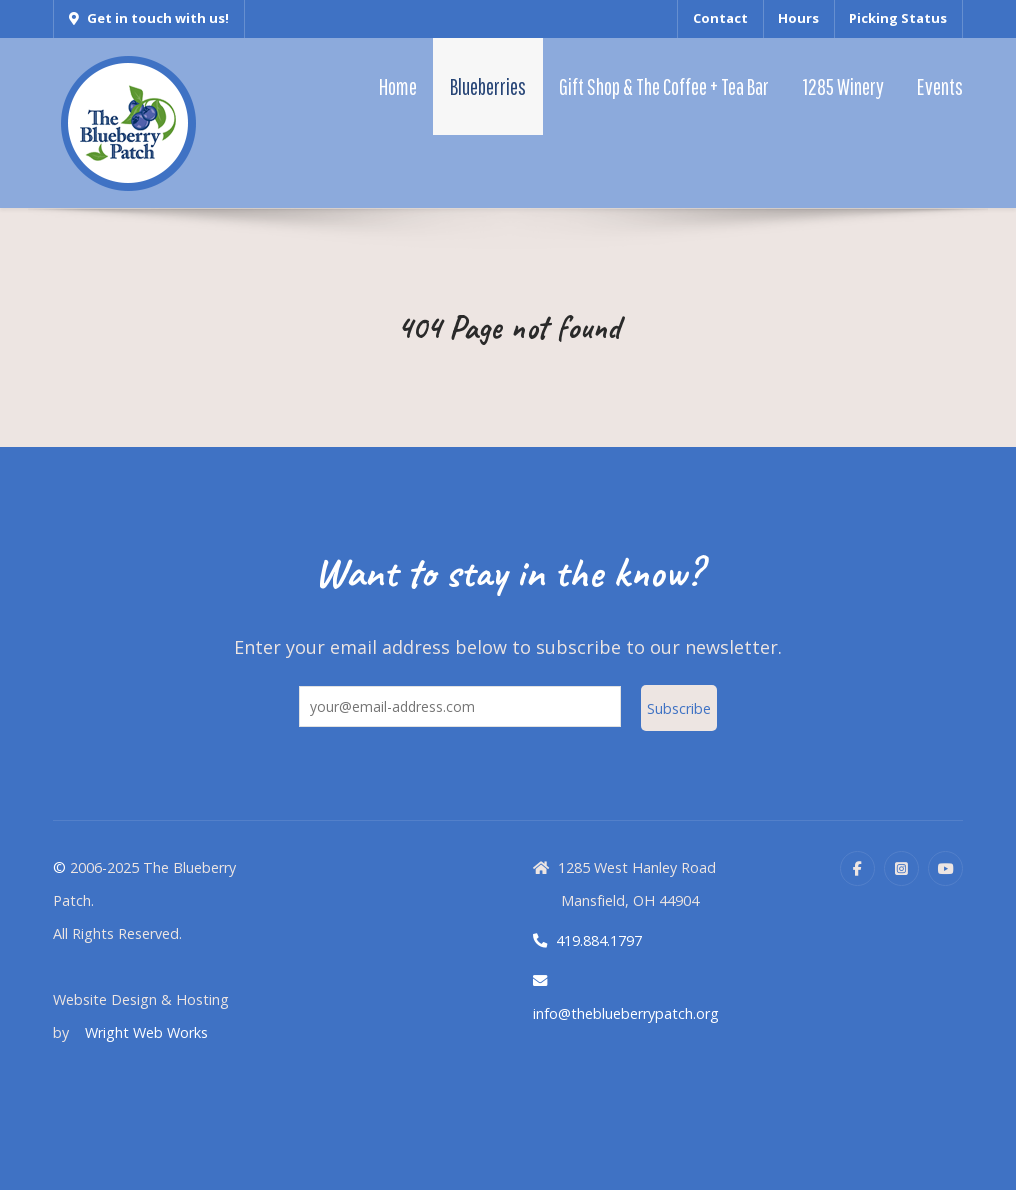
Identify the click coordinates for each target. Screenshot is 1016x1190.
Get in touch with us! (149, 18)
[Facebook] (857, 868)
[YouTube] (945, 868)
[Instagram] (901, 868)
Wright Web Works (146, 1032)
